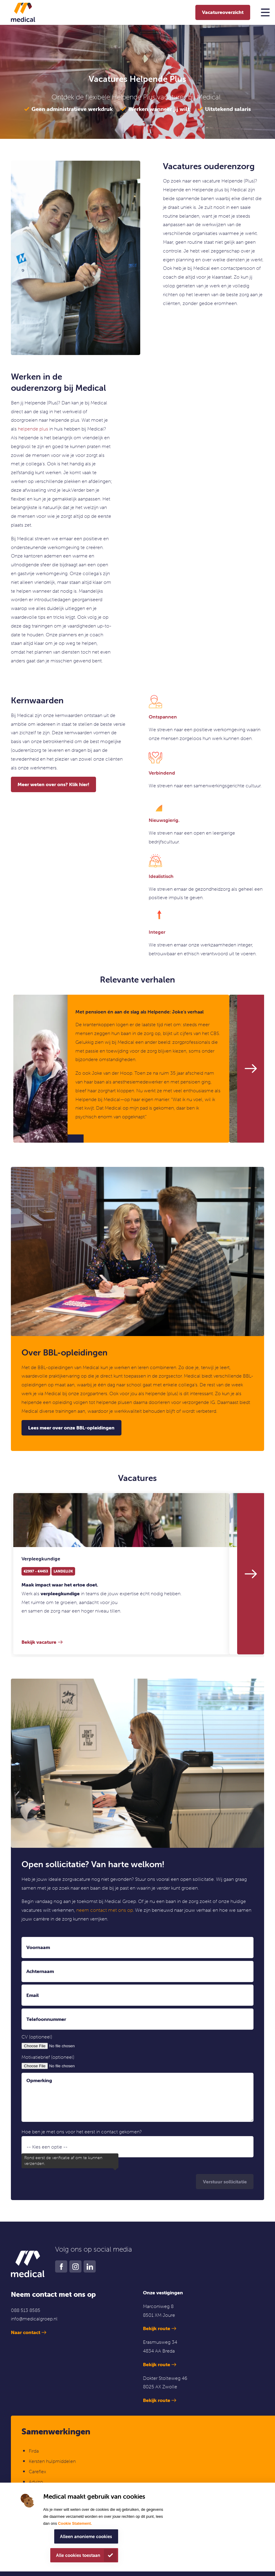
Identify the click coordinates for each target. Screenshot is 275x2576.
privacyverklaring (93, 2164)
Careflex (37, 2471)
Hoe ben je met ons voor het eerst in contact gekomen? (82, 2132)
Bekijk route (156, 2328)
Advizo (36, 2482)
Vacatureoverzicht (223, 12)
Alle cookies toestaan (78, 2555)
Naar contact (25, 2332)
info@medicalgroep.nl (34, 2319)
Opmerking (39, 2080)
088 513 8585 (25, 2310)
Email (32, 1995)
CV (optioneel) (37, 2037)
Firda (34, 2451)
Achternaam (40, 1971)
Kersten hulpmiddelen (52, 2461)
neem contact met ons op (104, 1910)
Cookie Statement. (75, 2523)
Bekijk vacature (39, 1642)
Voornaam (38, 1947)
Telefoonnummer (46, 2019)
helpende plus (33, 429)
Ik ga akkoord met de (70, 2164)
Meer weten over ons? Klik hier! (53, 784)
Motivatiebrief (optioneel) (48, 2057)
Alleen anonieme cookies (86, 2536)
